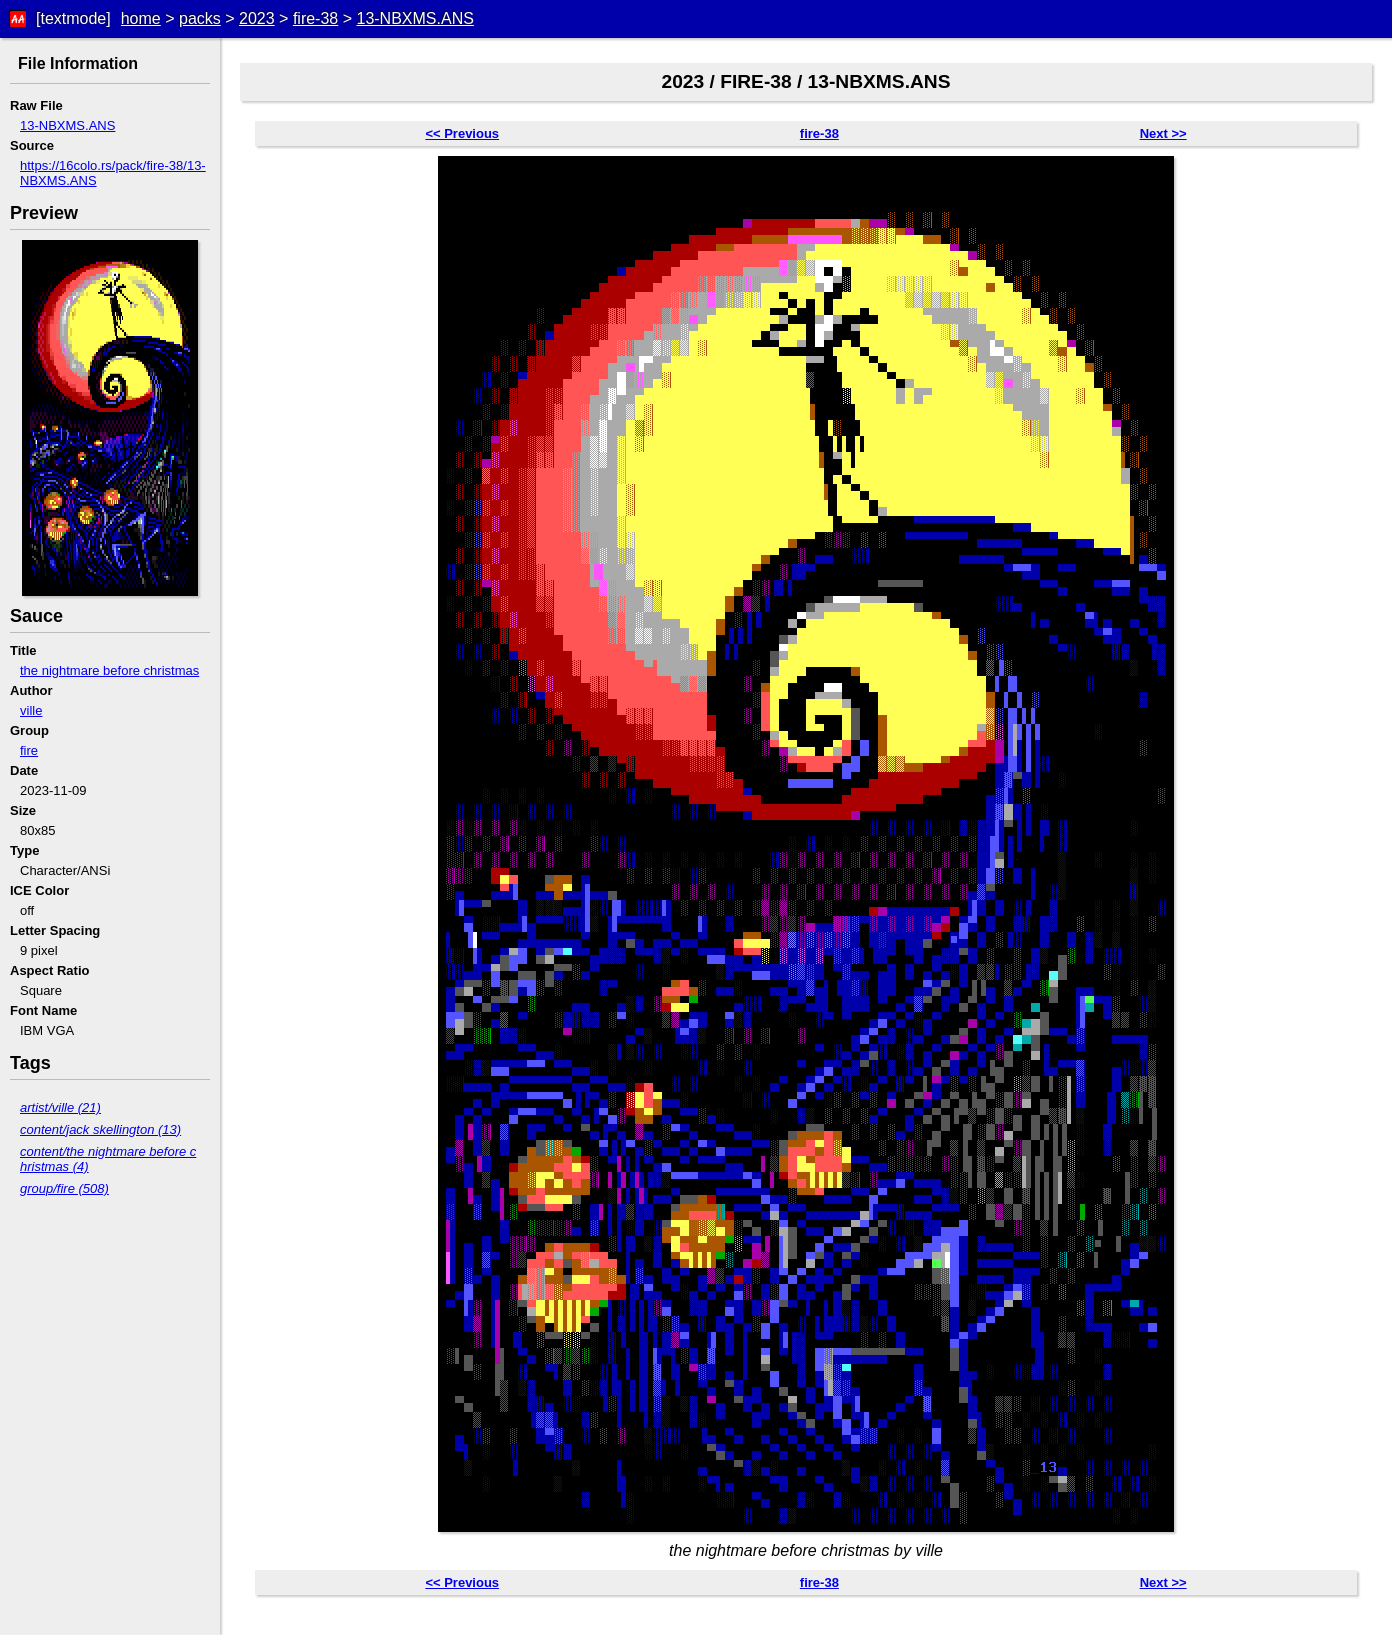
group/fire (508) (64, 1188)
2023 (257, 18)
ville (31, 710)
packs (200, 18)
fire (29, 750)
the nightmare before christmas (109, 670)
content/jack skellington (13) (100, 1129)
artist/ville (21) (60, 1107)
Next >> (1163, 133)
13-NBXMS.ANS (414, 18)
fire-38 (315, 18)
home (141, 18)
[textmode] (73, 18)
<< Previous (462, 133)
